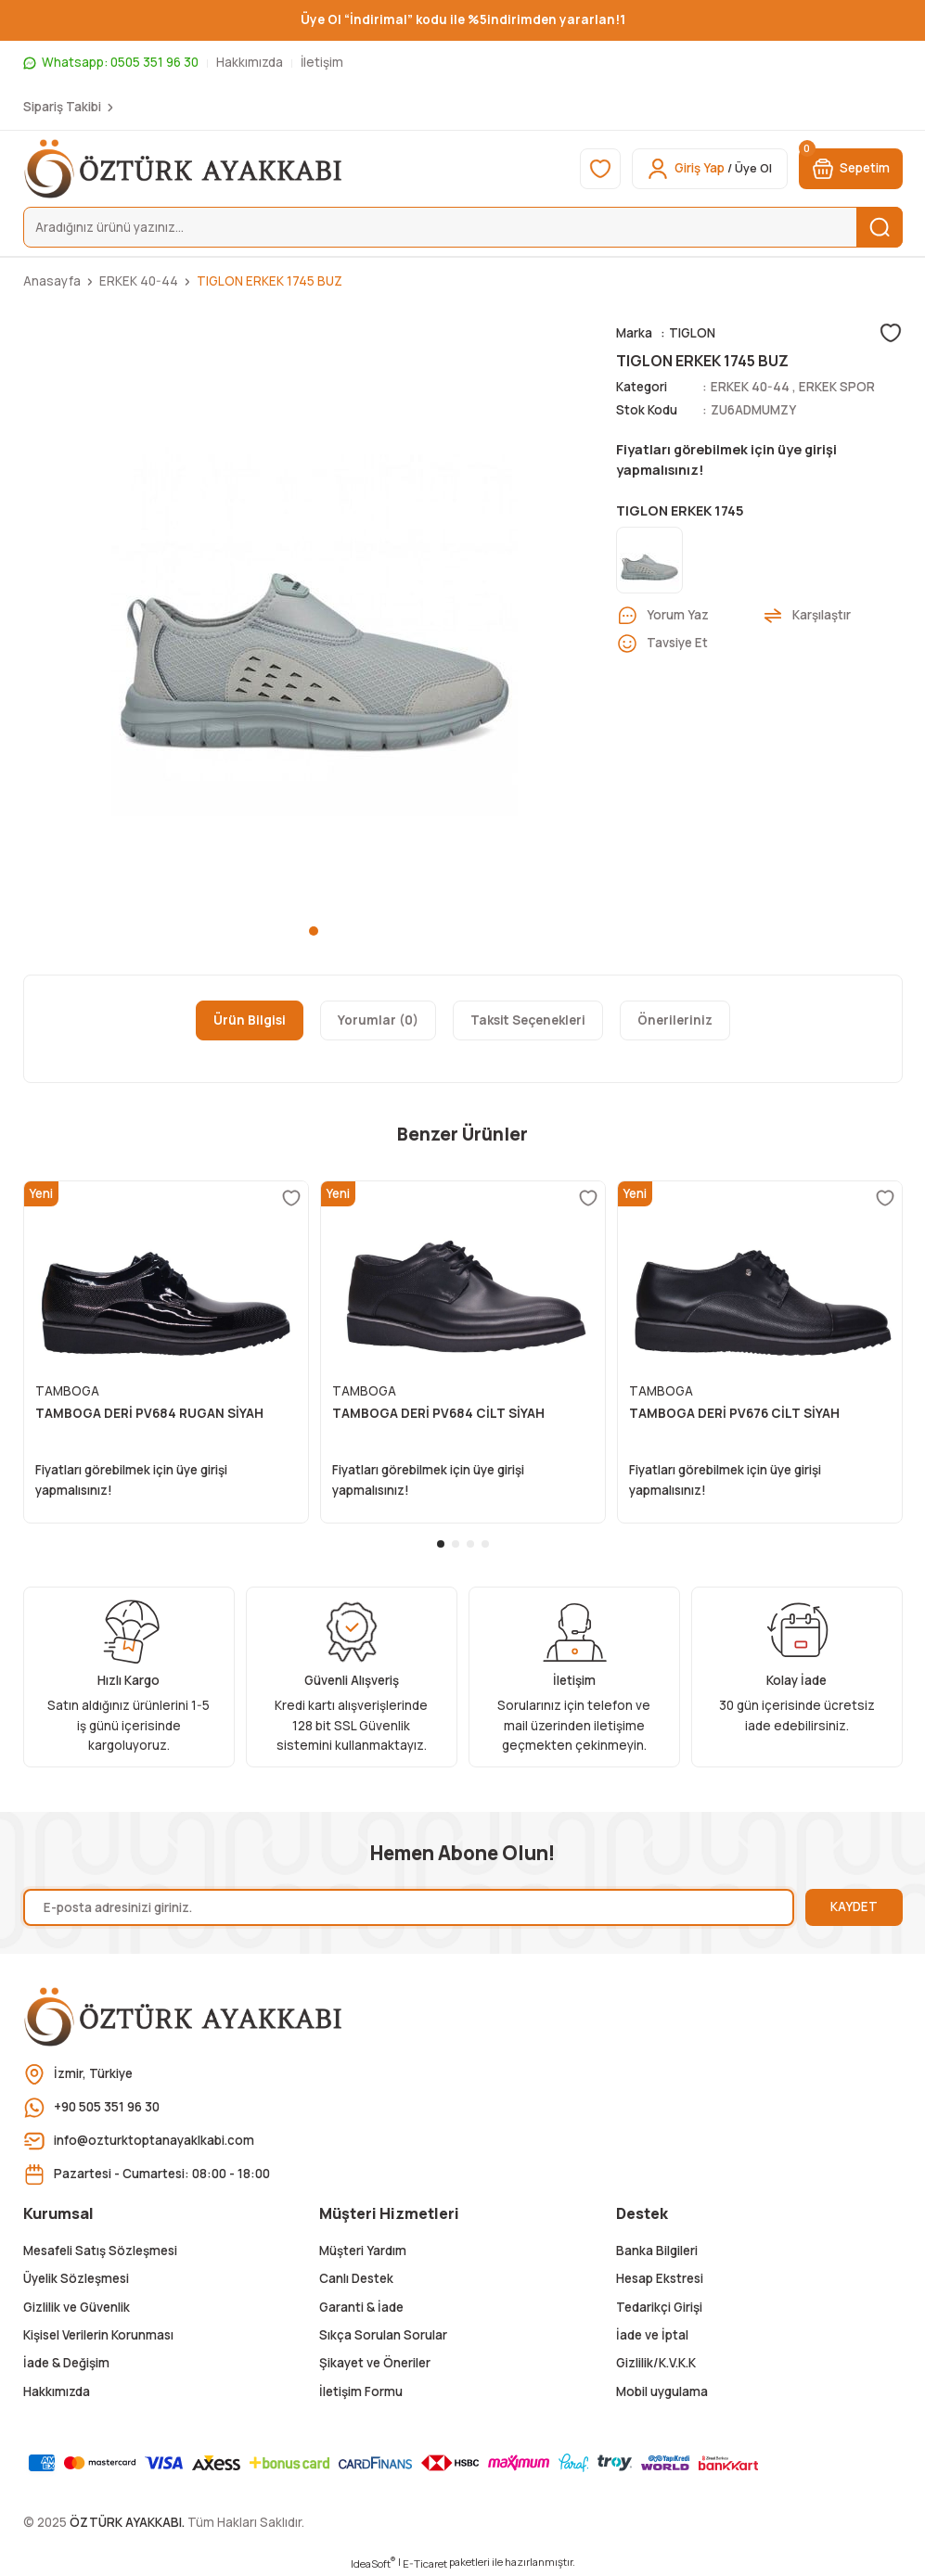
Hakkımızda (56, 2391)
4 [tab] (485, 1544)
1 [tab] (313, 931)
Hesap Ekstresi (659, 2278)
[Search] (463, 227)
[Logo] (184, 168)
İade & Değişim (66, 2362)
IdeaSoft (373, 2563)
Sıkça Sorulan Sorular (383, 2335)
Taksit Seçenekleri (527, 1020)
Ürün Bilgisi (249, 1020)
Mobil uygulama (662, 2391)
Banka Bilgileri (657, 2250)
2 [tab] (455, 1544)
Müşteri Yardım (362, 2250)
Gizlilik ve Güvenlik (76, 2307)
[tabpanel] (314, 613)
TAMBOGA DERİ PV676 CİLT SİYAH (734, 1413)
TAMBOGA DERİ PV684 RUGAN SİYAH (149, 1413)
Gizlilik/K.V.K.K (656, 2362)
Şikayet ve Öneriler (374, 2362)
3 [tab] (470, 1544)
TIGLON (692, 333)
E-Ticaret (425, 2563)
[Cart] (851, 168)
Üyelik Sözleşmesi (76, 2278)
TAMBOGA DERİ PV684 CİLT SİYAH (438, 1413)
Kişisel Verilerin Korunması (98, 2335)
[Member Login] (710, 168)
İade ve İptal (652, 2335)
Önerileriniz (675, 1020)
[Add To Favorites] (891, 333)
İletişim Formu (361, 2391)
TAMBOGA (67, 1391)
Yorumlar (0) (378, 1020)
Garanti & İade (361, 2307)
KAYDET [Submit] (854, 1906)
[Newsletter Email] (408, 1907)
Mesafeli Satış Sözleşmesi (100, 2250)
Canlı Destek (356, 2278)
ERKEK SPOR (837, 386)
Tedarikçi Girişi (659, 2307)
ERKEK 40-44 (750, 386)
